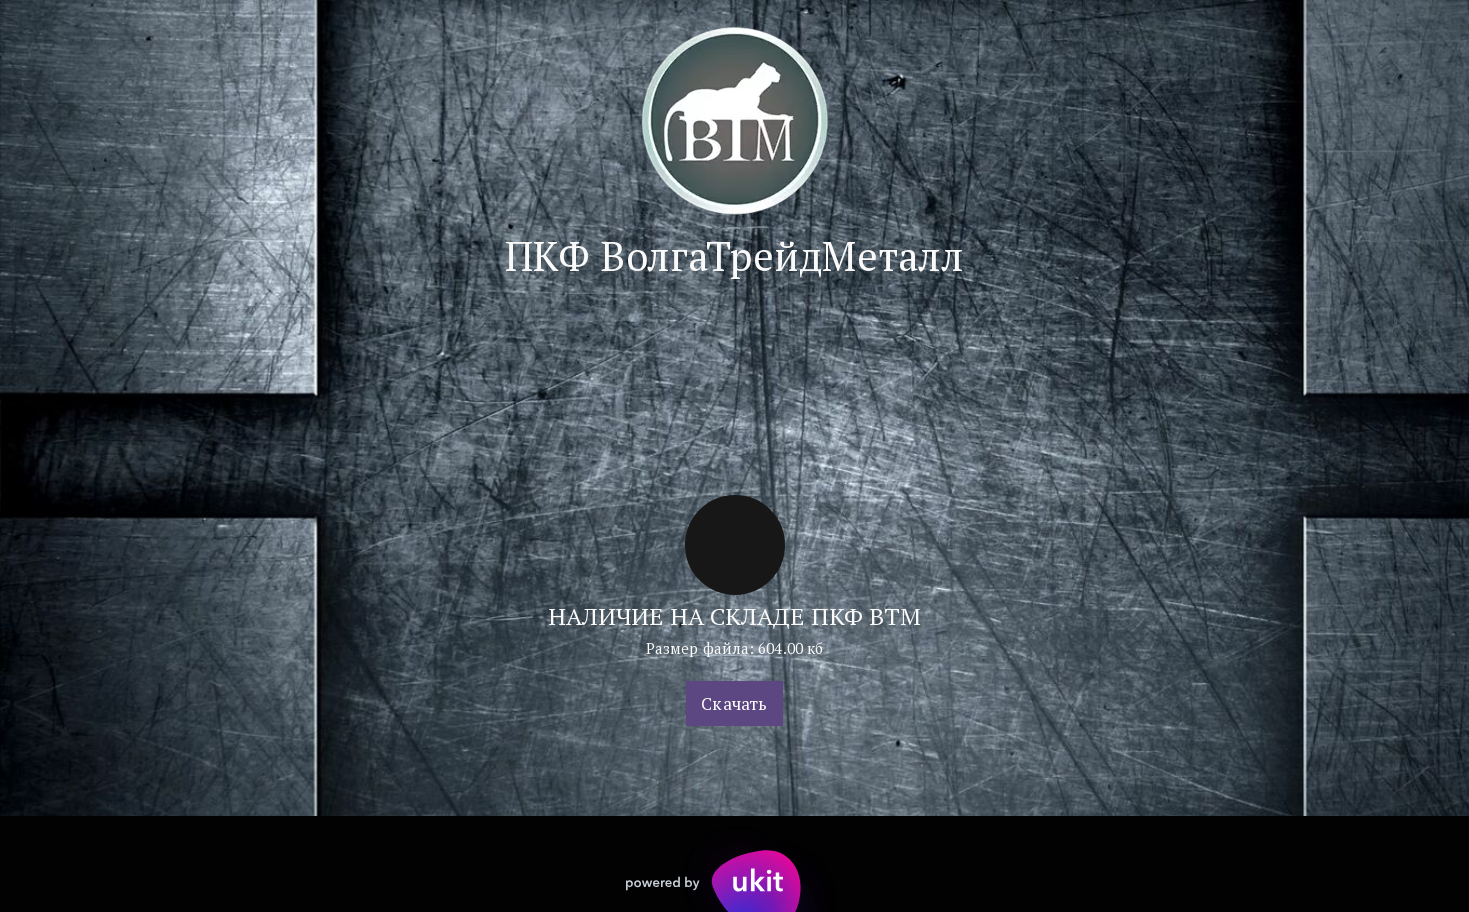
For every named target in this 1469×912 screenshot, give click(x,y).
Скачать (734, 703)
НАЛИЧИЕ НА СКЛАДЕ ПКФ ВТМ (735, 616)
